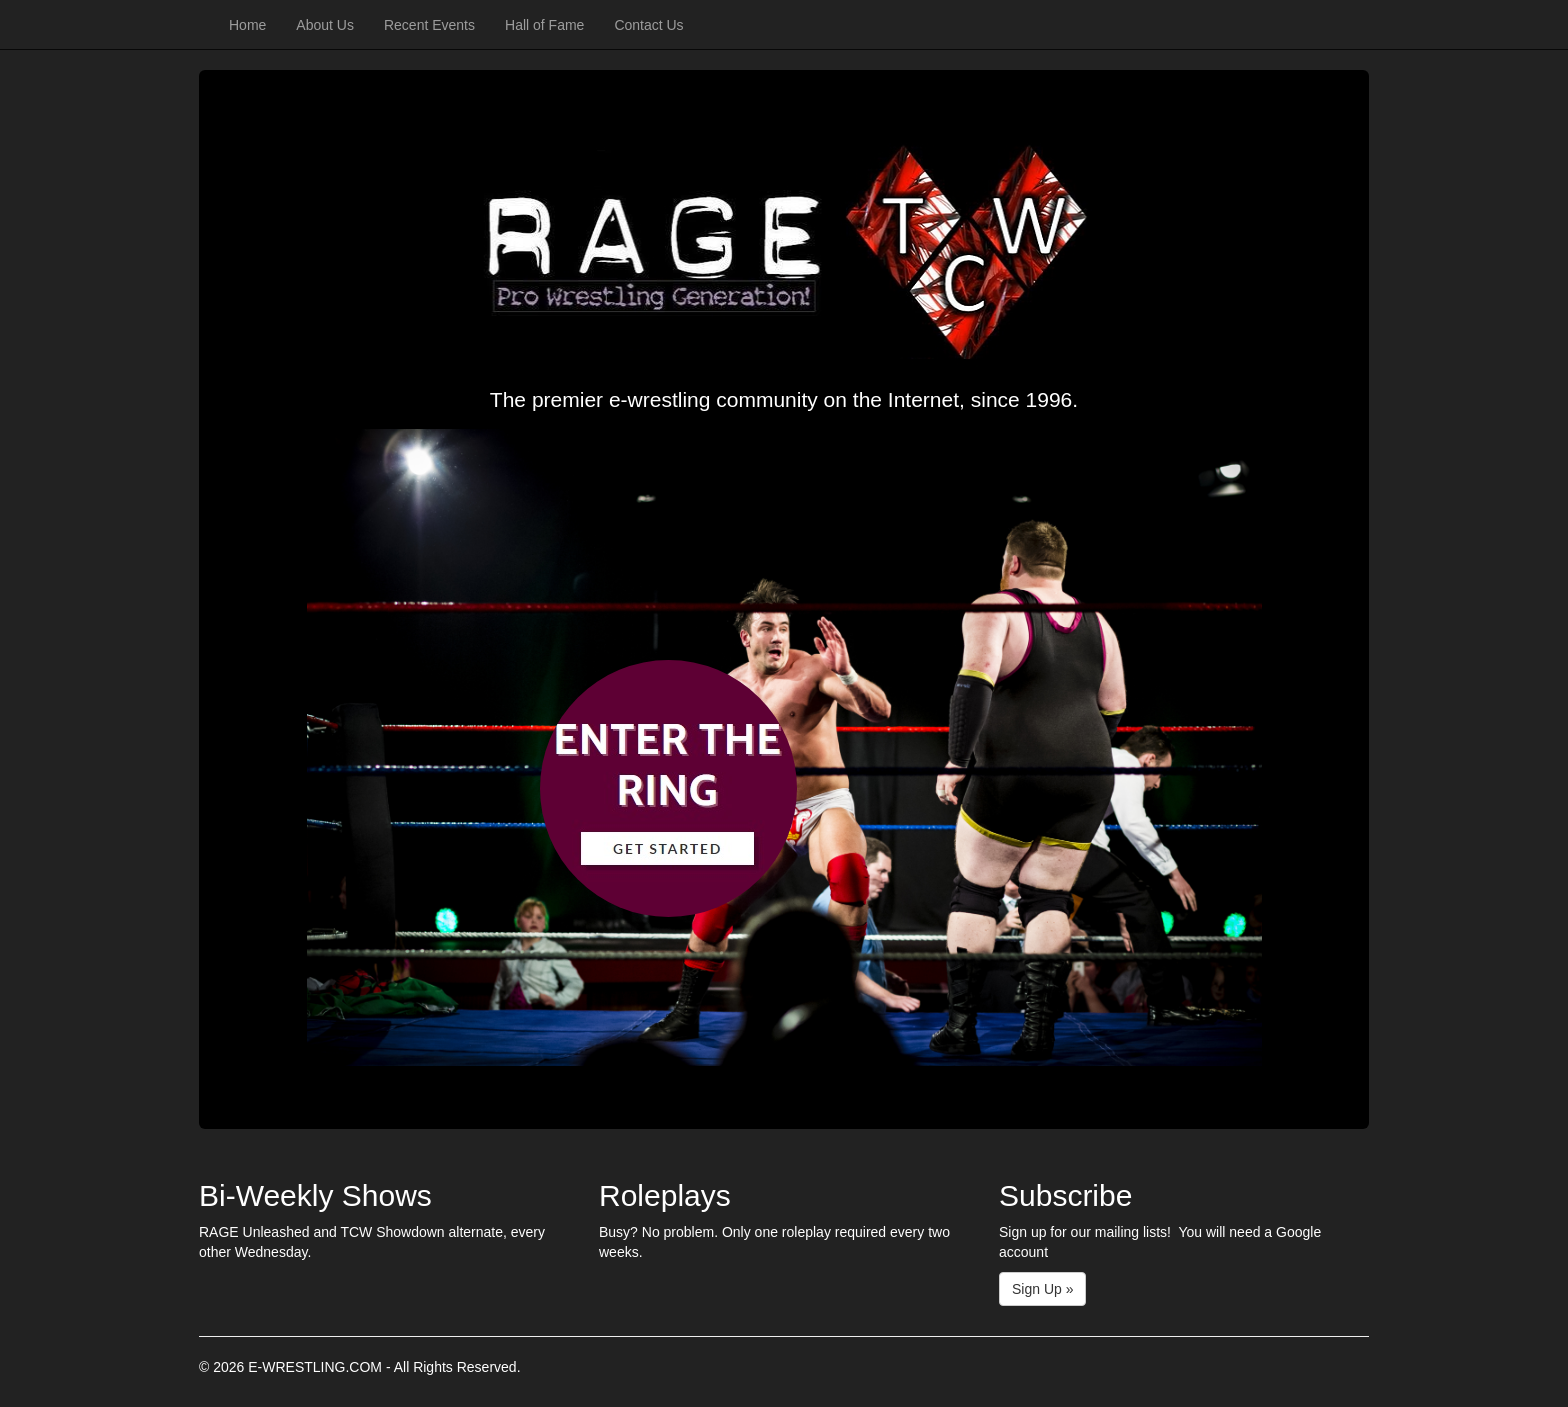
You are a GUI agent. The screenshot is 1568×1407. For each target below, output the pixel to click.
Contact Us (648, 25)
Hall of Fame (544, 25)
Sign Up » (1042, 1289)
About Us (325, 25)
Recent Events (429, 25)
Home (247, 25)
